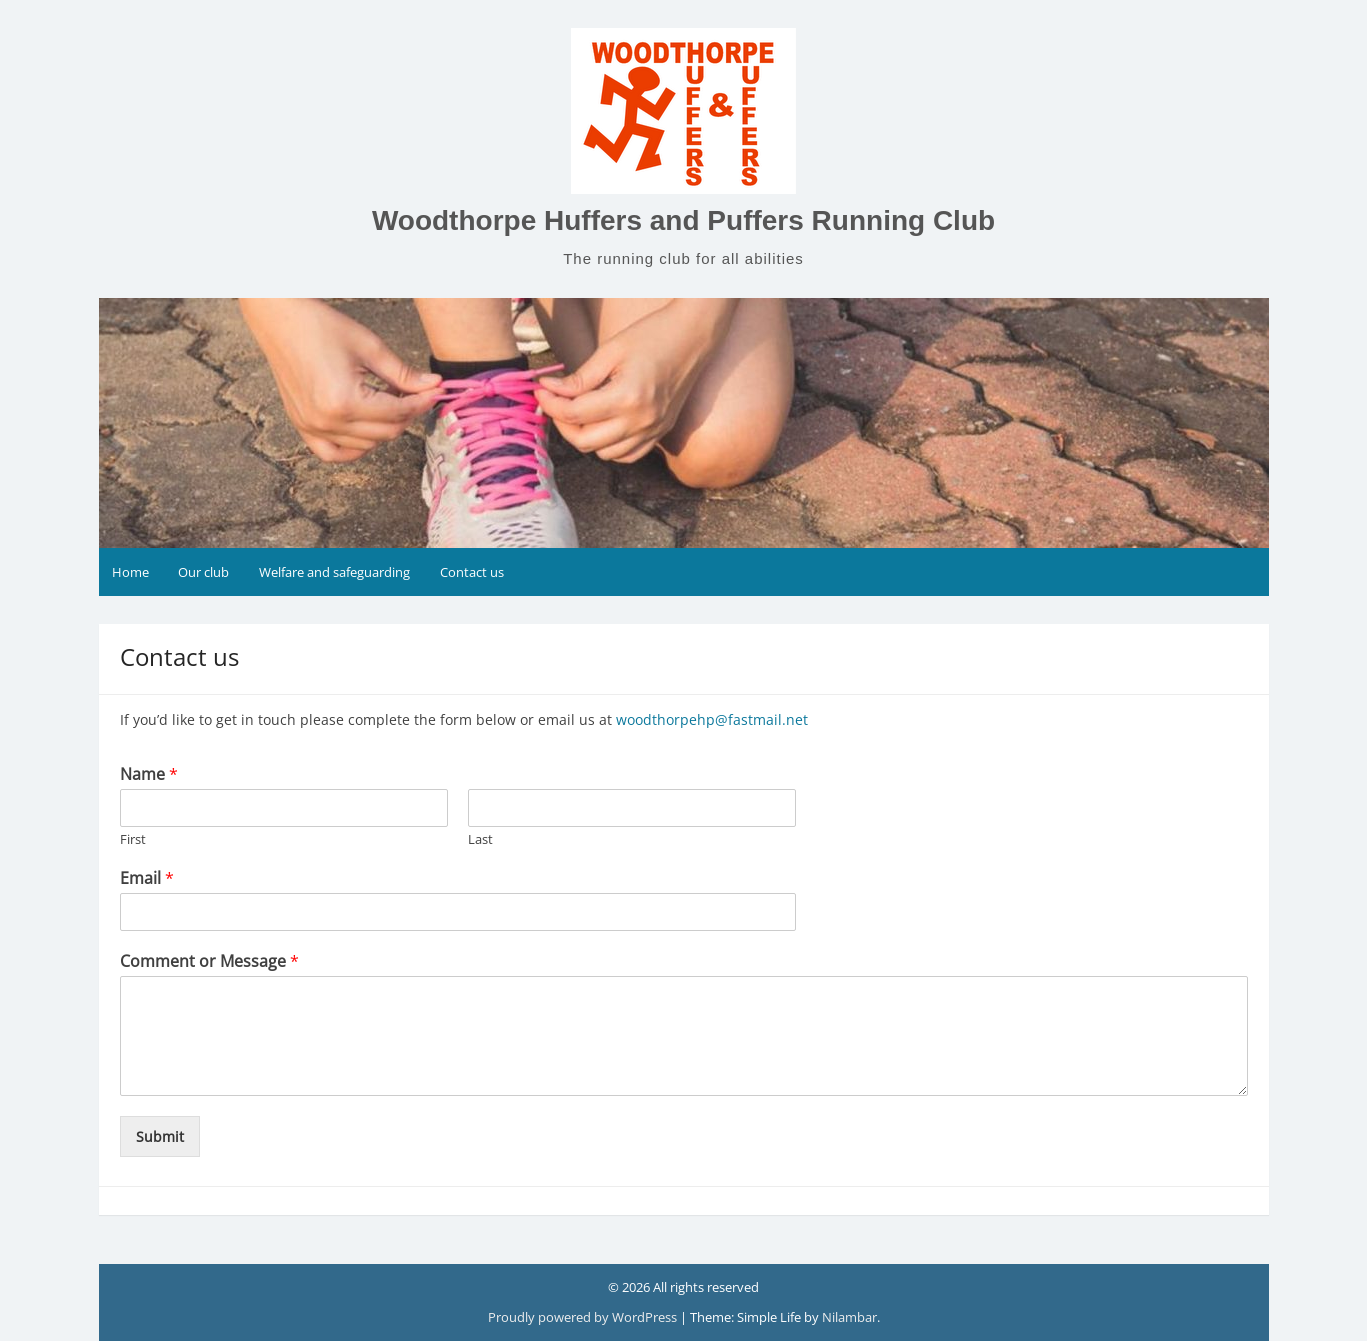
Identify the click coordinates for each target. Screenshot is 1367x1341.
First (133, 839)
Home (130, 572)
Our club (203, 572)
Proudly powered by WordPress (582, 1317)
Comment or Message (209, 961)
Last (480, 839)
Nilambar (849, 1317)
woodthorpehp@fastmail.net (712, 719)
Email (147, 878)
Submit (160, 1136)
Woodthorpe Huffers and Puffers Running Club (683, 220)
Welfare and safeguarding (334, 572)
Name (149, 774)
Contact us (472, 572)
